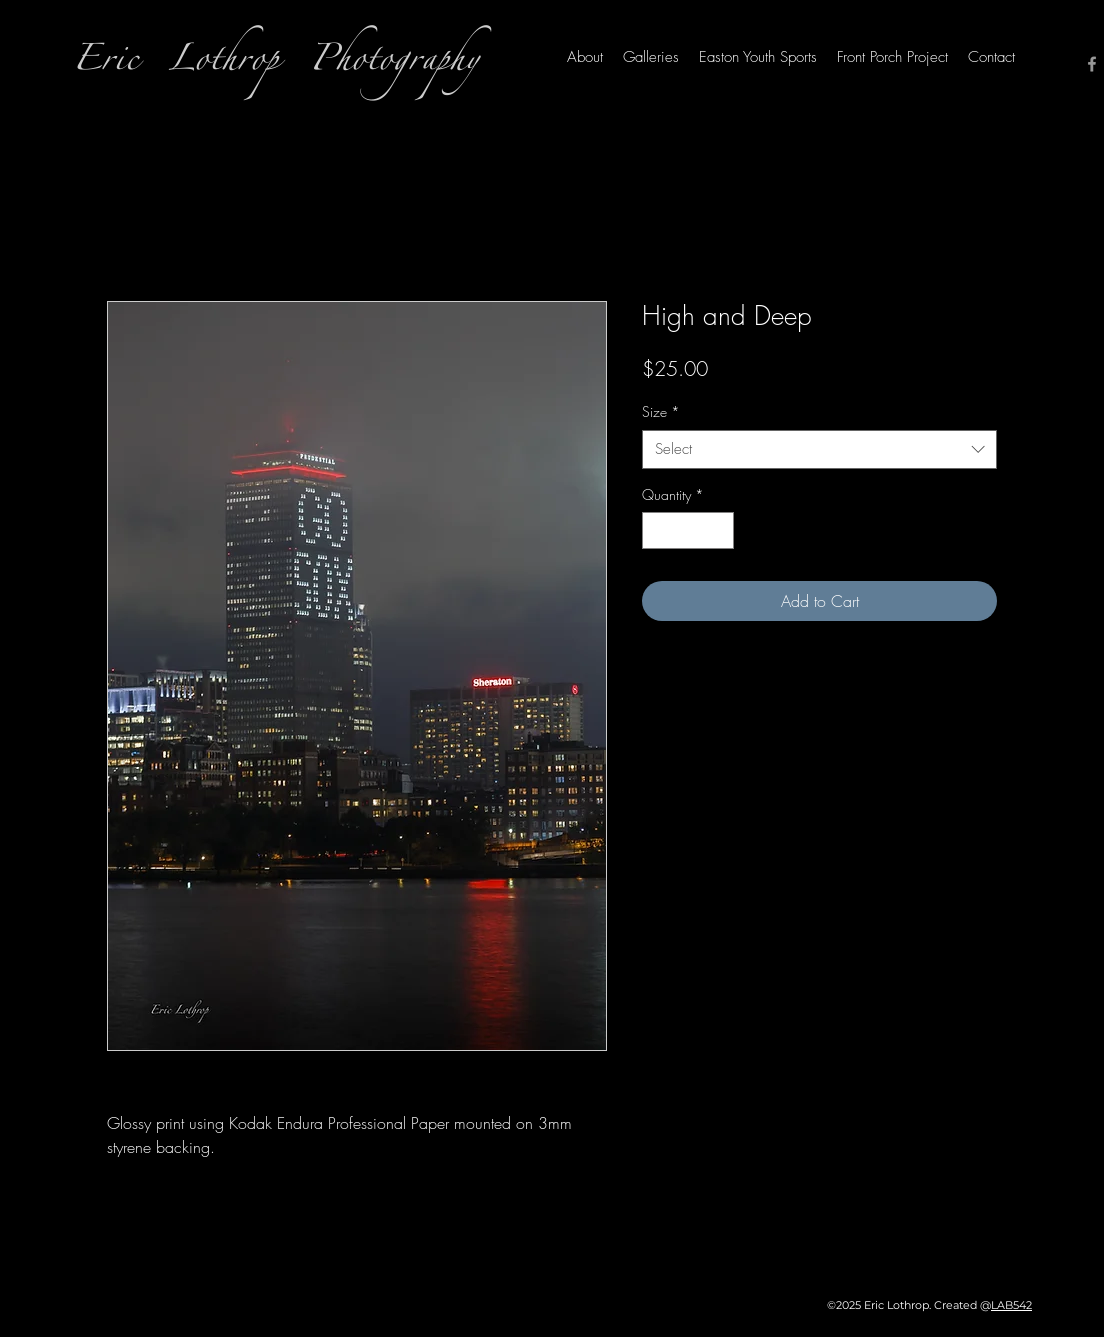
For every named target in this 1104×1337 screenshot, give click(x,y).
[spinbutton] (688, 530)
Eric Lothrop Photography (275, 64)
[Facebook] (1092, 64)
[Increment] (718, 530)
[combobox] (819, 449)
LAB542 (1011, 1305)
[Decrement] (657, 530)
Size (661, 411)
